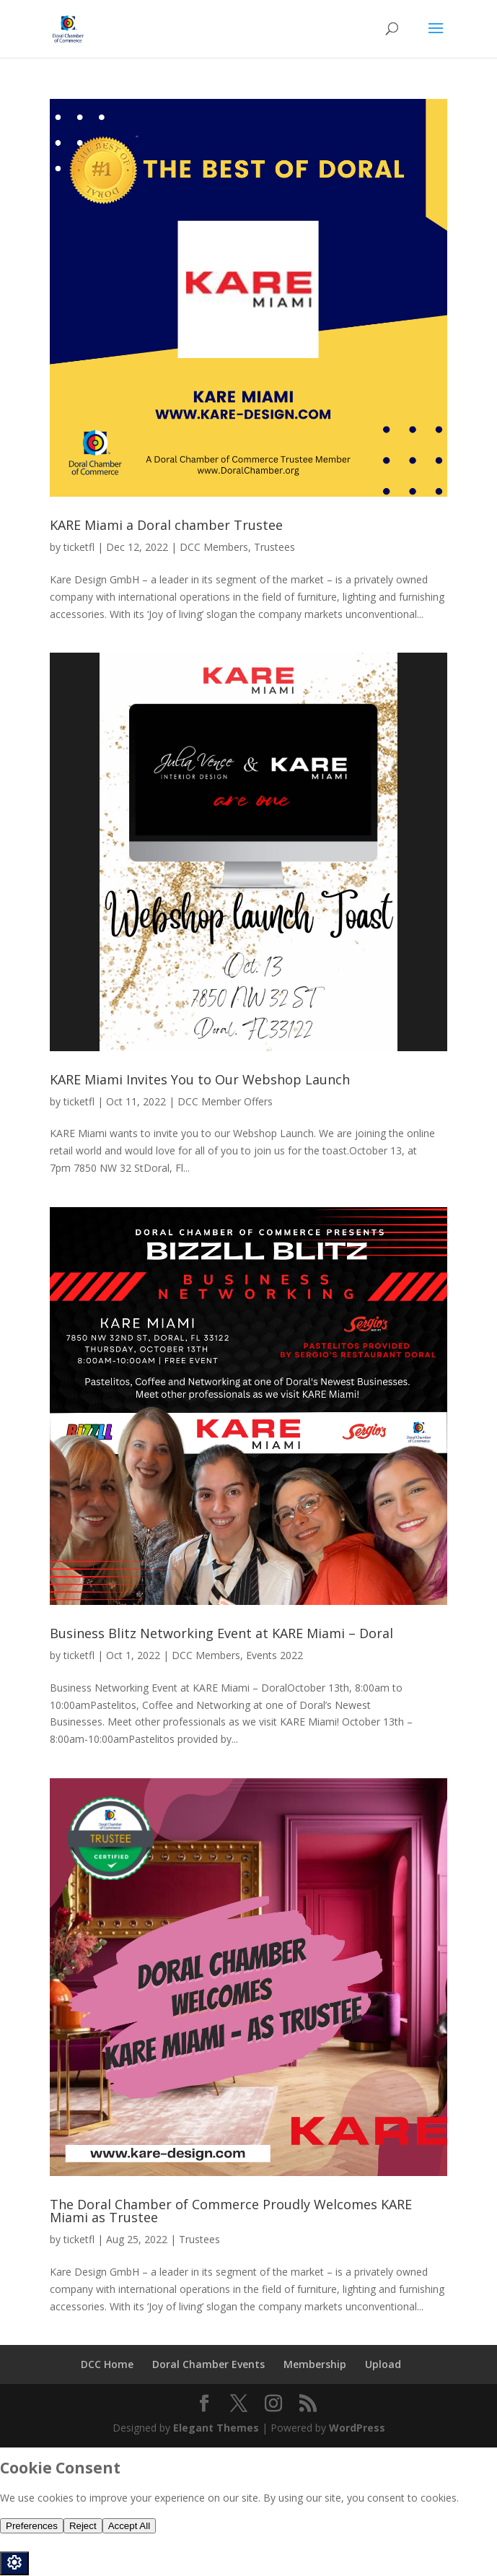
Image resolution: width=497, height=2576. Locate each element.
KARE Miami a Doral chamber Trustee (166, 525)
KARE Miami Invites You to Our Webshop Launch (200, 1079)
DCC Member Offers (225, 1101)
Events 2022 (274, 1655)
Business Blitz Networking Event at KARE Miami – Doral (221, 1633)
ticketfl (78, 547)
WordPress (357, 2427)
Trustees (274, 547)
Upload (383, 2364)
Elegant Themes (216, 2427)
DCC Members (214, 547)
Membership (314, 2364)
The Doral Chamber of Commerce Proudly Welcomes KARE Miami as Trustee (231, 2211)
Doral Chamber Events (208, 2364)
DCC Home (107, 2364)
